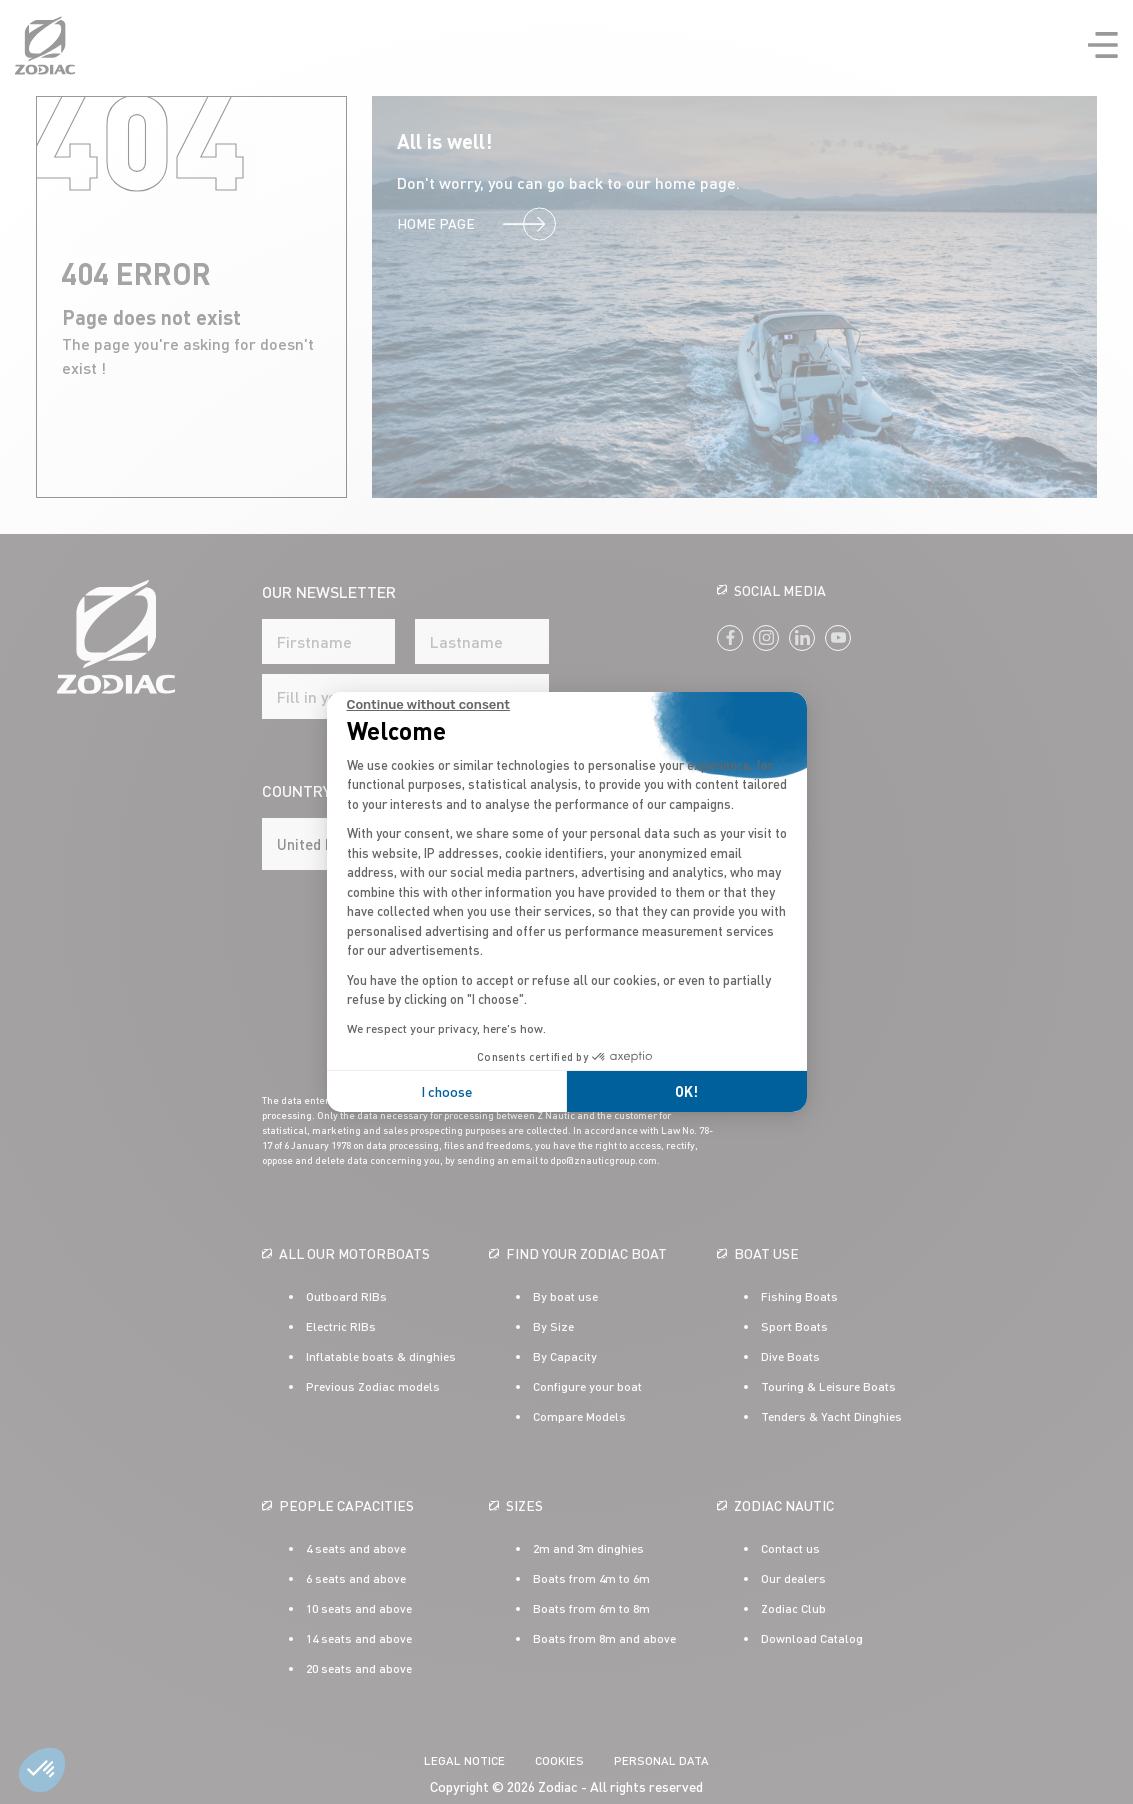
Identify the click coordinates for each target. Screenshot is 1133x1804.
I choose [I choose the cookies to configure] (446, 1091)
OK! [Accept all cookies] (686, 1091)
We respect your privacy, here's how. (446, 1028)
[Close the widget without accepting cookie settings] (428, 705)
